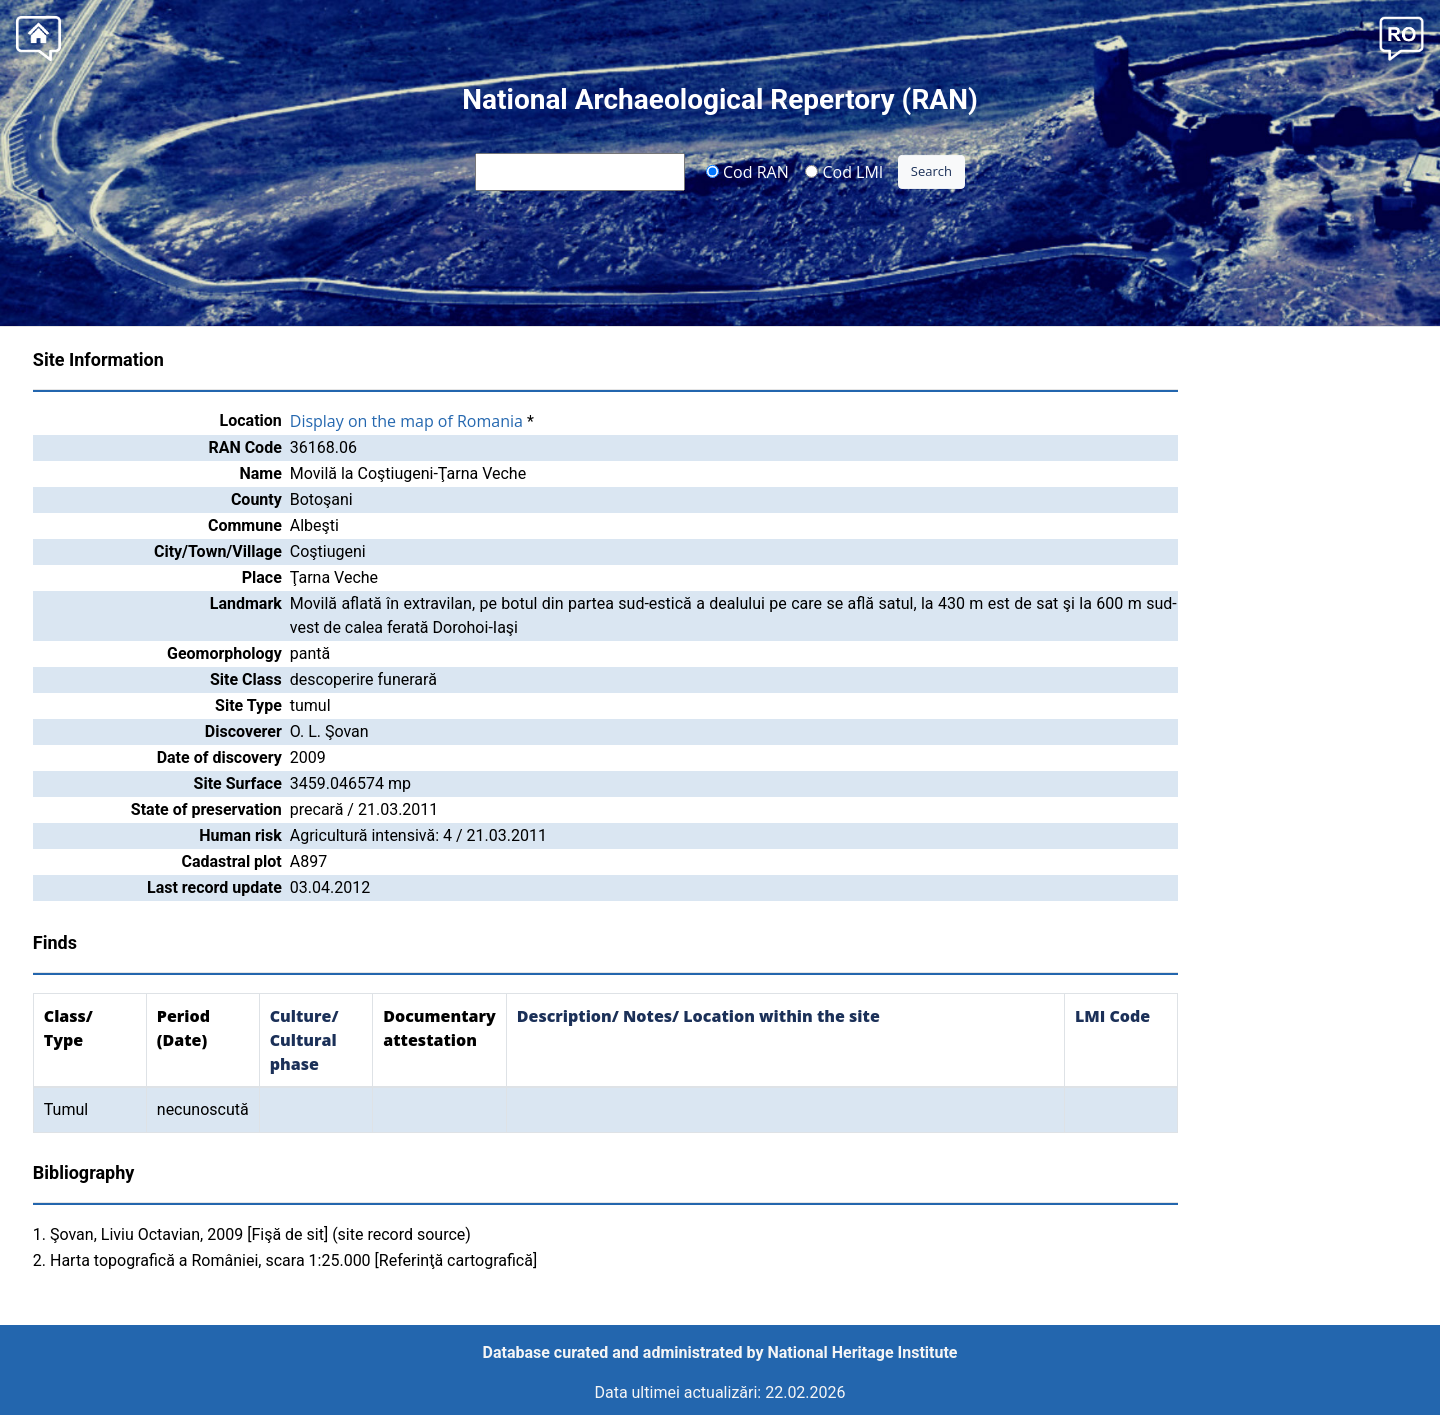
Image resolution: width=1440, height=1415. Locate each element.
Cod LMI (844, 171)
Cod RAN (747, 171)
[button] (1401, 36)
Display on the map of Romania (406, 421)
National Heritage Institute (863, 1352)
